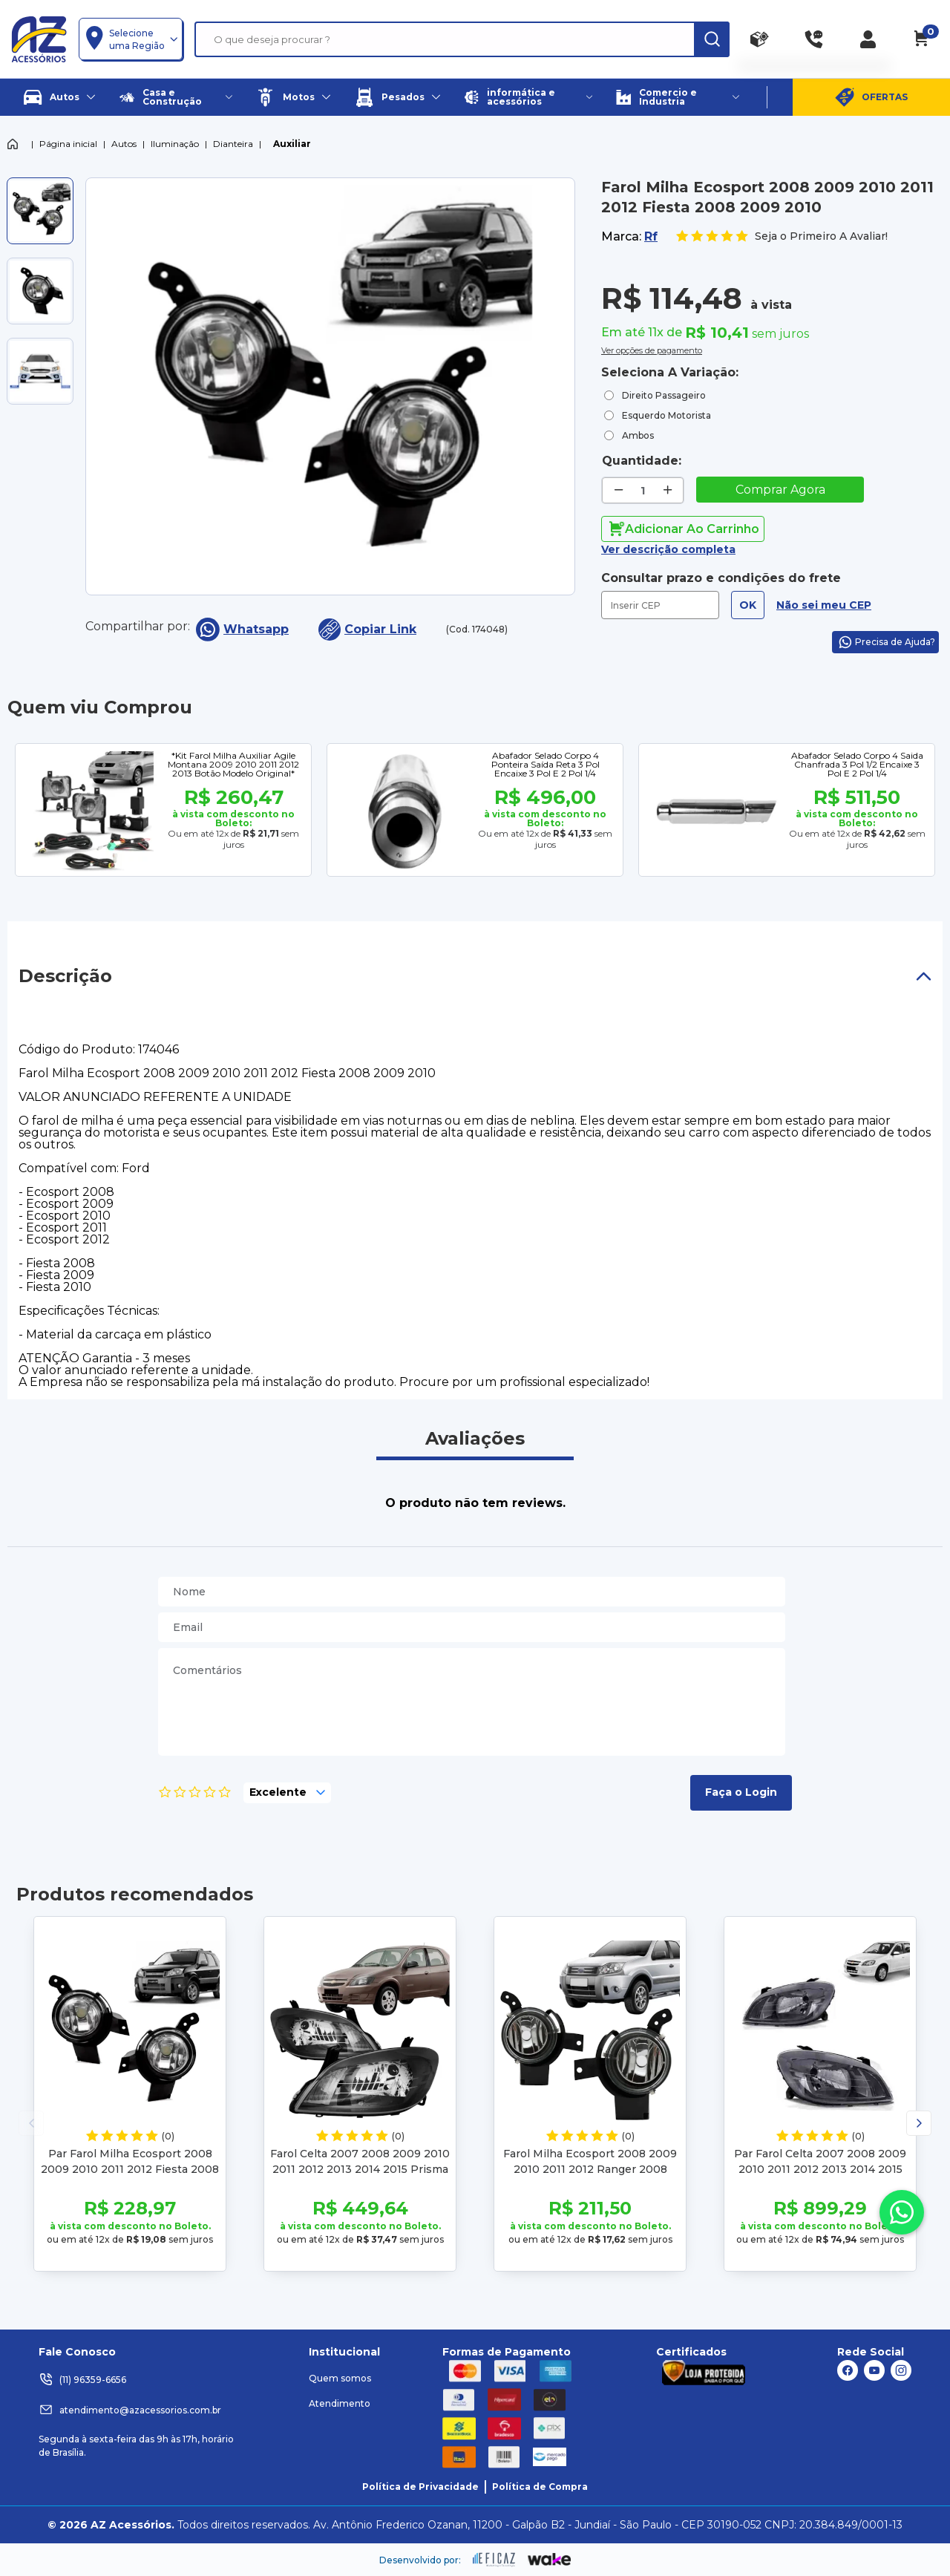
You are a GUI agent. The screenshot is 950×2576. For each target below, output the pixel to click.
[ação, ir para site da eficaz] (494, 2559)
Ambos (638, 435)
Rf (651, 236)
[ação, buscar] (712, 39)
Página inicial (68, 143)
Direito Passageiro (664, 395)
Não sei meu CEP (823, 605)
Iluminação (175, 143)
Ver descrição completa (668, 549)
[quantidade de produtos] (643, 490)
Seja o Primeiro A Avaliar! (781, 236)
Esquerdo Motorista (666, 415)
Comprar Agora (780, 490)
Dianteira (233, 143)
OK (747, 605)
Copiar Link (367, 629)
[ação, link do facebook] (847, 2370)
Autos (124, 143)
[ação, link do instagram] (901, 2370)
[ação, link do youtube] (874, 2370)
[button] (918, 2123)
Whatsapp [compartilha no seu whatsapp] (242, 629)
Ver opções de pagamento (651, 349)
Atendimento (339, 2403)
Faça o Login (741, 1792)
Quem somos (340, 2378)
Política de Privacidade (420, 2486)
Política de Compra (540, 2486)
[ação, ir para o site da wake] (549, 2559)
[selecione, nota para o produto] (287, 1792)
